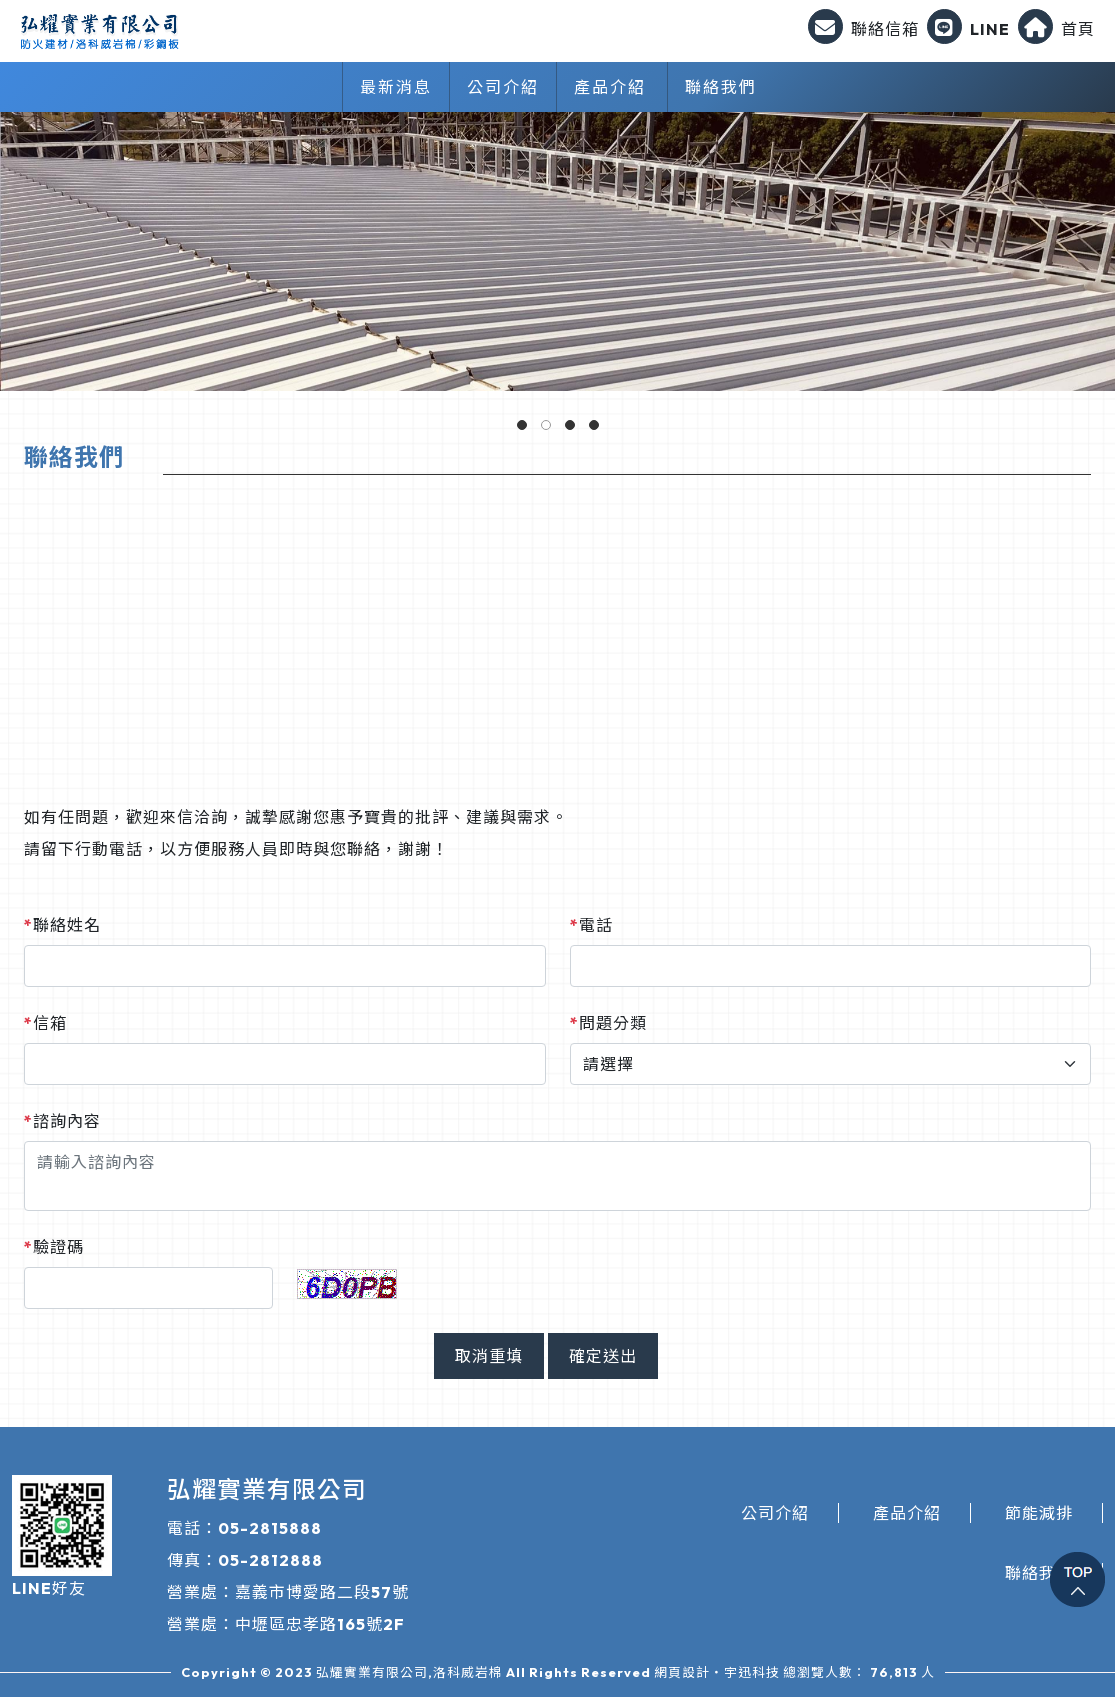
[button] (522, 425)
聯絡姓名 (62, 925)
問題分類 (608, 1023)
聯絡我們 (721, 87)
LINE (968, 29)
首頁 (1056, 29)
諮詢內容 (62, 1121)
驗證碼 (54, 1247)
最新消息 (396, 87)
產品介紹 (610, 87)
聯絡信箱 (863, 29)
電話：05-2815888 (244, 1528)
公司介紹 (503, 87)
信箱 (45, 1023)
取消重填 (489, 1356)
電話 (591, 925)
